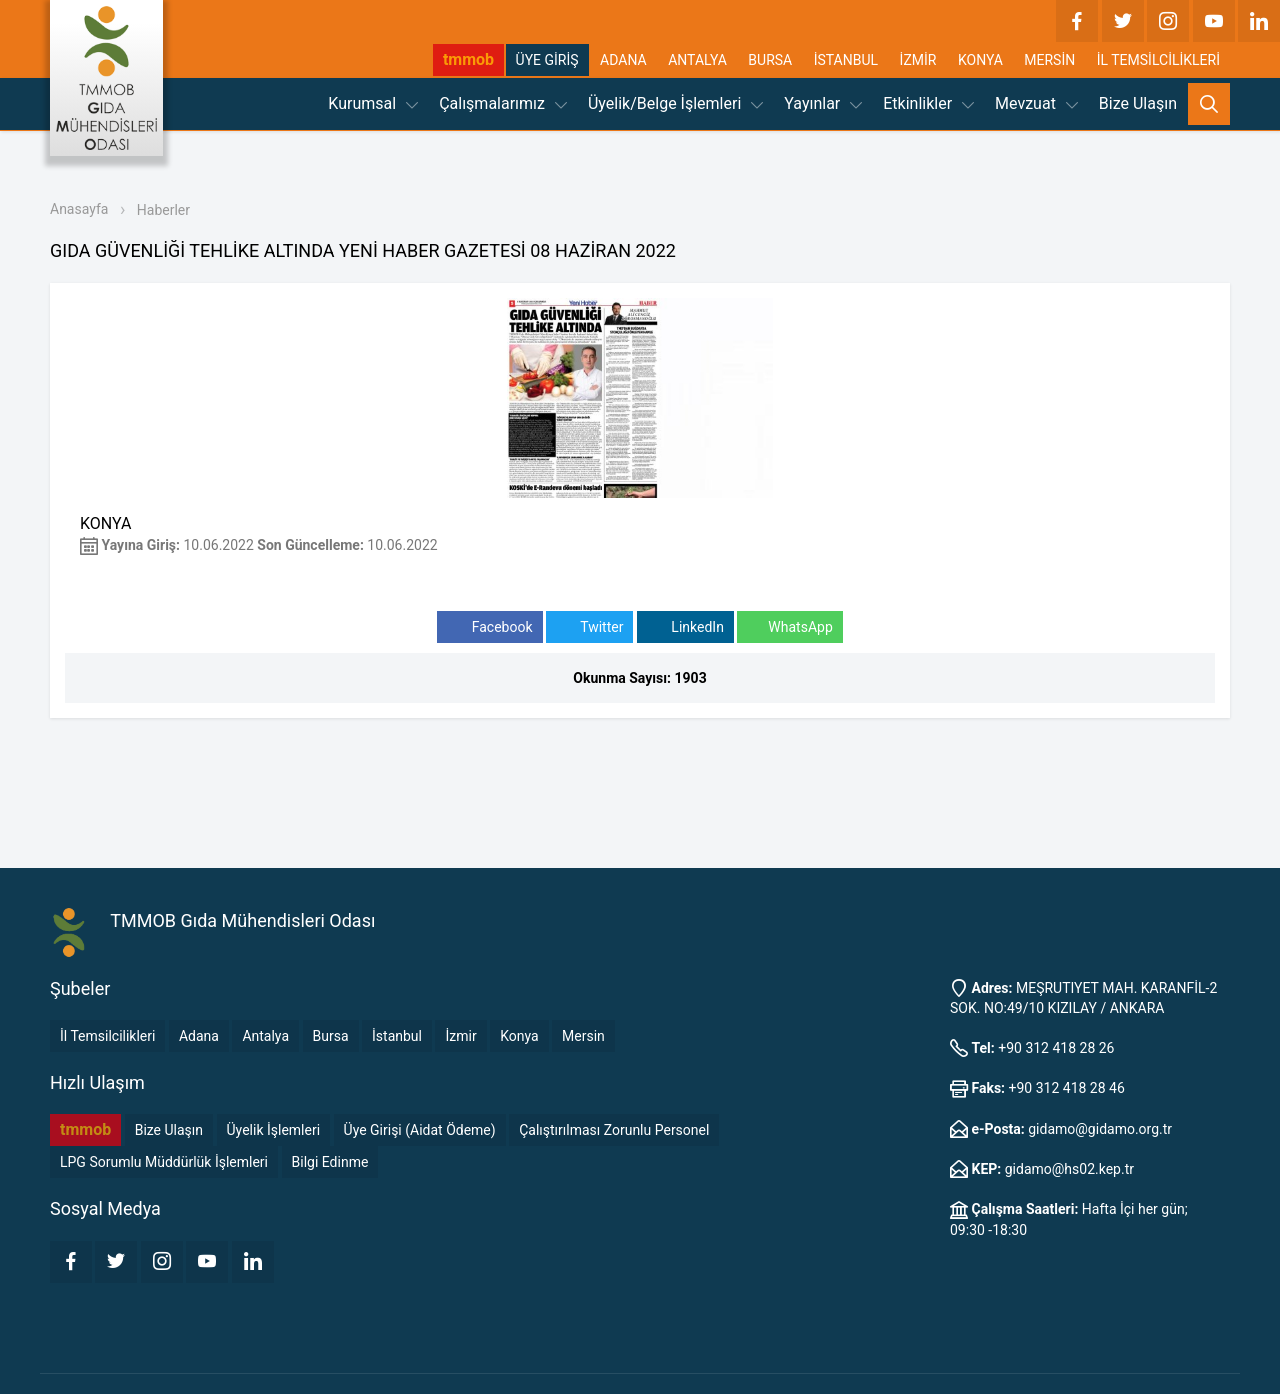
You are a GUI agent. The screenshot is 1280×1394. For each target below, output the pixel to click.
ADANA (623, 60)
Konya (519, 1036)
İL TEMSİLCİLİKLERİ (1158, 60)
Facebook (489, 627)
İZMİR (918, 60)
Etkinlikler (928, 103)
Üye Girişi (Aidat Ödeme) (420, 1130)
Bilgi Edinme (330, 1162)
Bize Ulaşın (1138, 103)
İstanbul (397, 1036)
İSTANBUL (846, 60)
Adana (199, 1036)
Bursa (331, 1036)
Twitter (589, 627)
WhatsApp (789, 627)
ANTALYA (697, 60)
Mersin (583, 1036)
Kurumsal (373, 103)
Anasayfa (79, 209)
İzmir (460, 1036)
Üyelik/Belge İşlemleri (675, 103)
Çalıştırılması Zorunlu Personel (614, 1130)
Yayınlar (823, 103)
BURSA (770, 60)
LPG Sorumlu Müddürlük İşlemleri (164, 1162)
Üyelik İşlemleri (274, 1130)
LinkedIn (685, 627)
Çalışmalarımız (503, 103)
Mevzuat (1036, 103)
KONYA (980, 60)
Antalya (265, 1036)
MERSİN (1049, 60)
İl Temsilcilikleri (107, 1036)
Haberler (163, 210)
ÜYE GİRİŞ (547, 60)
